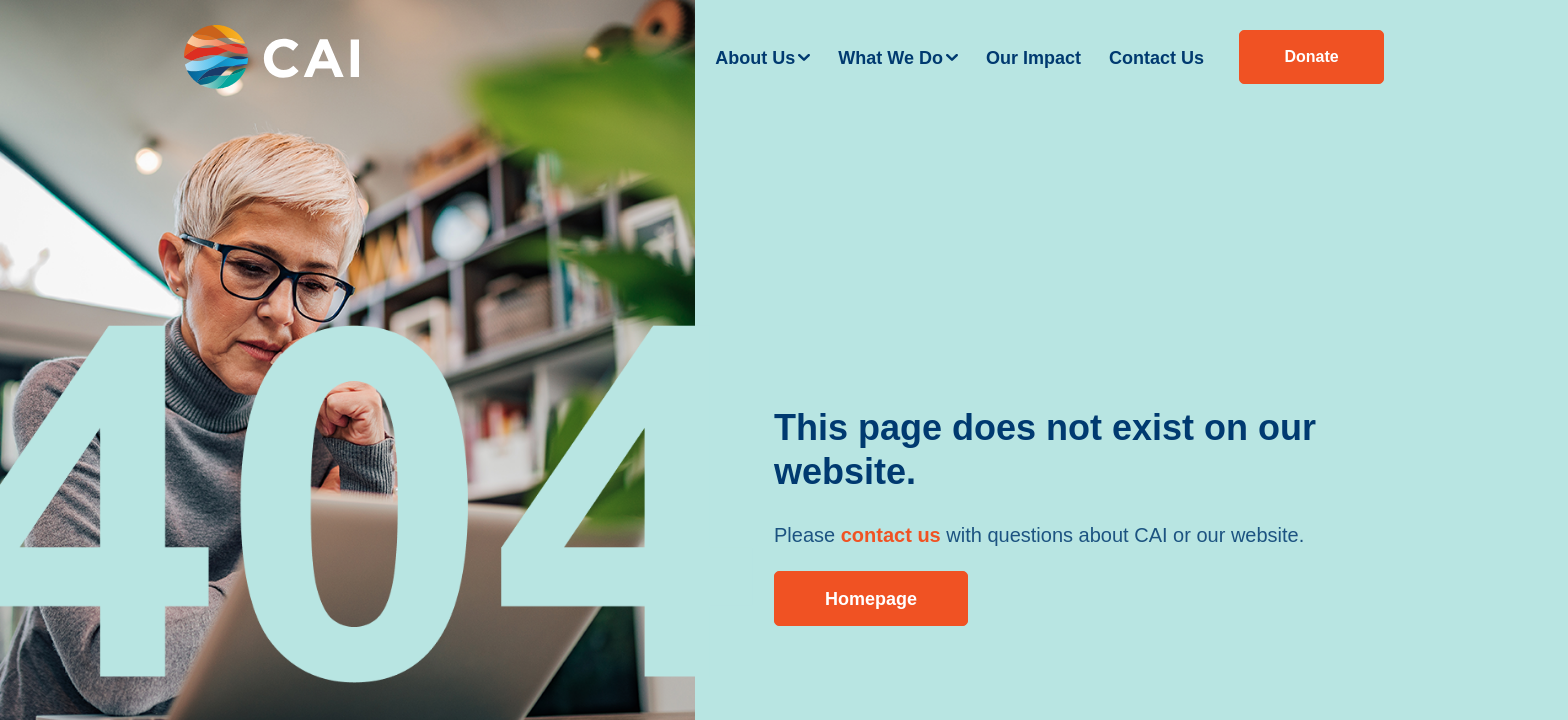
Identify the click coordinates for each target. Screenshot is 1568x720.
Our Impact (1033, 58)
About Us (755, 58)
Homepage (871, 599)
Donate (1311, 56)
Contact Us (1156, 58)
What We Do (890, 58)
